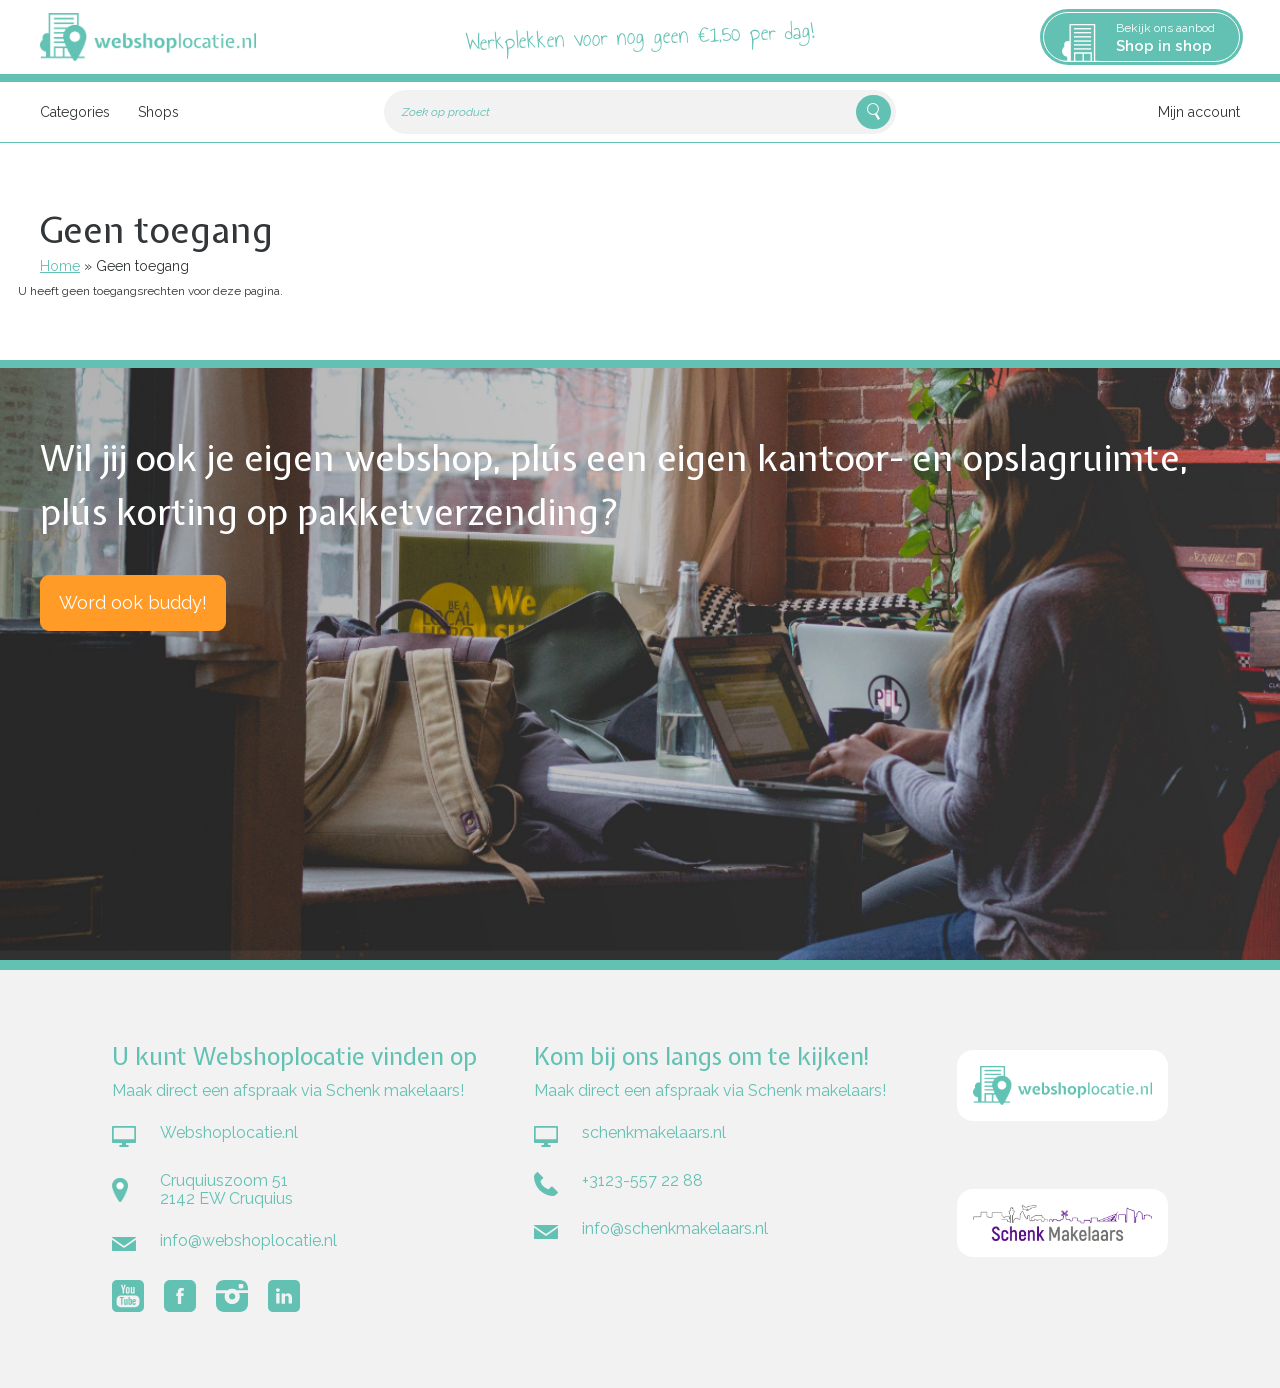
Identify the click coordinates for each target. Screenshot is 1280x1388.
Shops (158, 112)
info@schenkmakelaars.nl (675, 1228)
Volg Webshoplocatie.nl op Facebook (180, 1296)
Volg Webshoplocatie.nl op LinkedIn (284, 1296)
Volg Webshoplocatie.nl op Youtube (128, 1296)
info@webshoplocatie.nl (248, 1240)
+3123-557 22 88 (642, 1180)
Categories (75, 112)
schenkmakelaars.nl (654, 1132)
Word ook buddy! (133, 602)
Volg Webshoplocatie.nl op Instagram (232, 1296)
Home (60, 266)
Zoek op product (446, 112)
